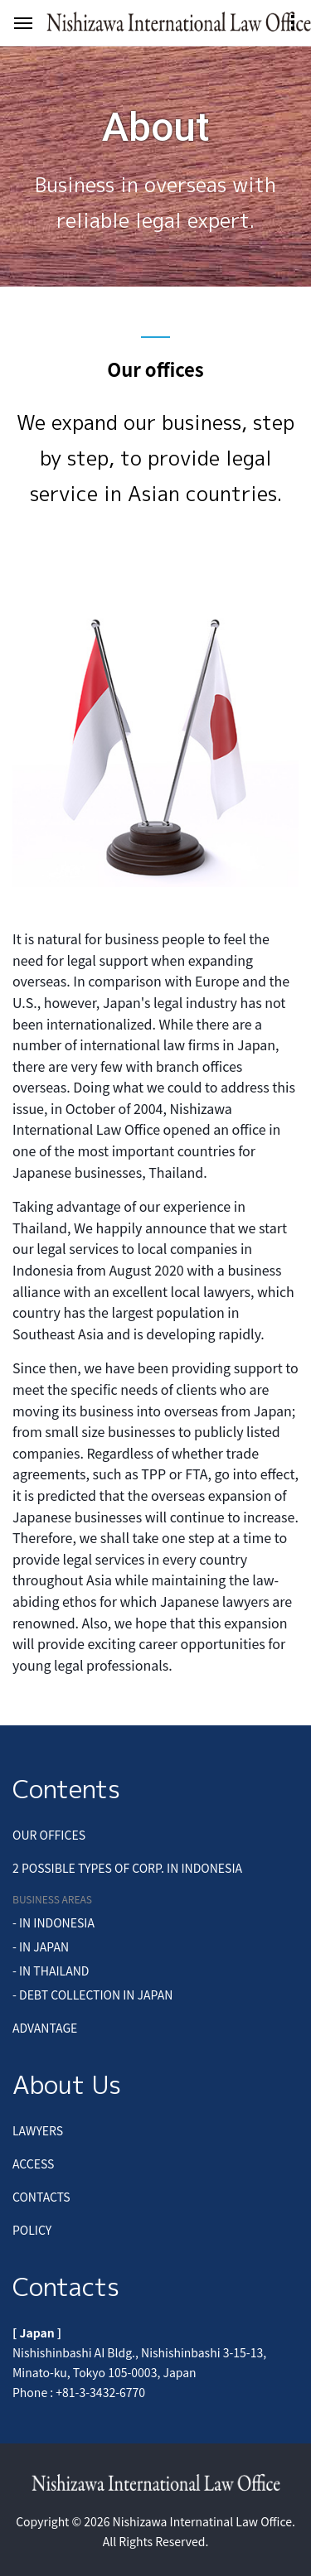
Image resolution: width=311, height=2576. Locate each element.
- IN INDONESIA (53, 1922)
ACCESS (33, 2163)
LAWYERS (37, 2130)
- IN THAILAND (50, 1970)
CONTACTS (41, 2196)
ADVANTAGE (44, 2027)
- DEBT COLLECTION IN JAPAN (92, 1994)
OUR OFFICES (48, 1834)
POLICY (31, 2229)
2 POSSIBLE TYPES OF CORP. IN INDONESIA (127, 1868)
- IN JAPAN (40, 1946)
